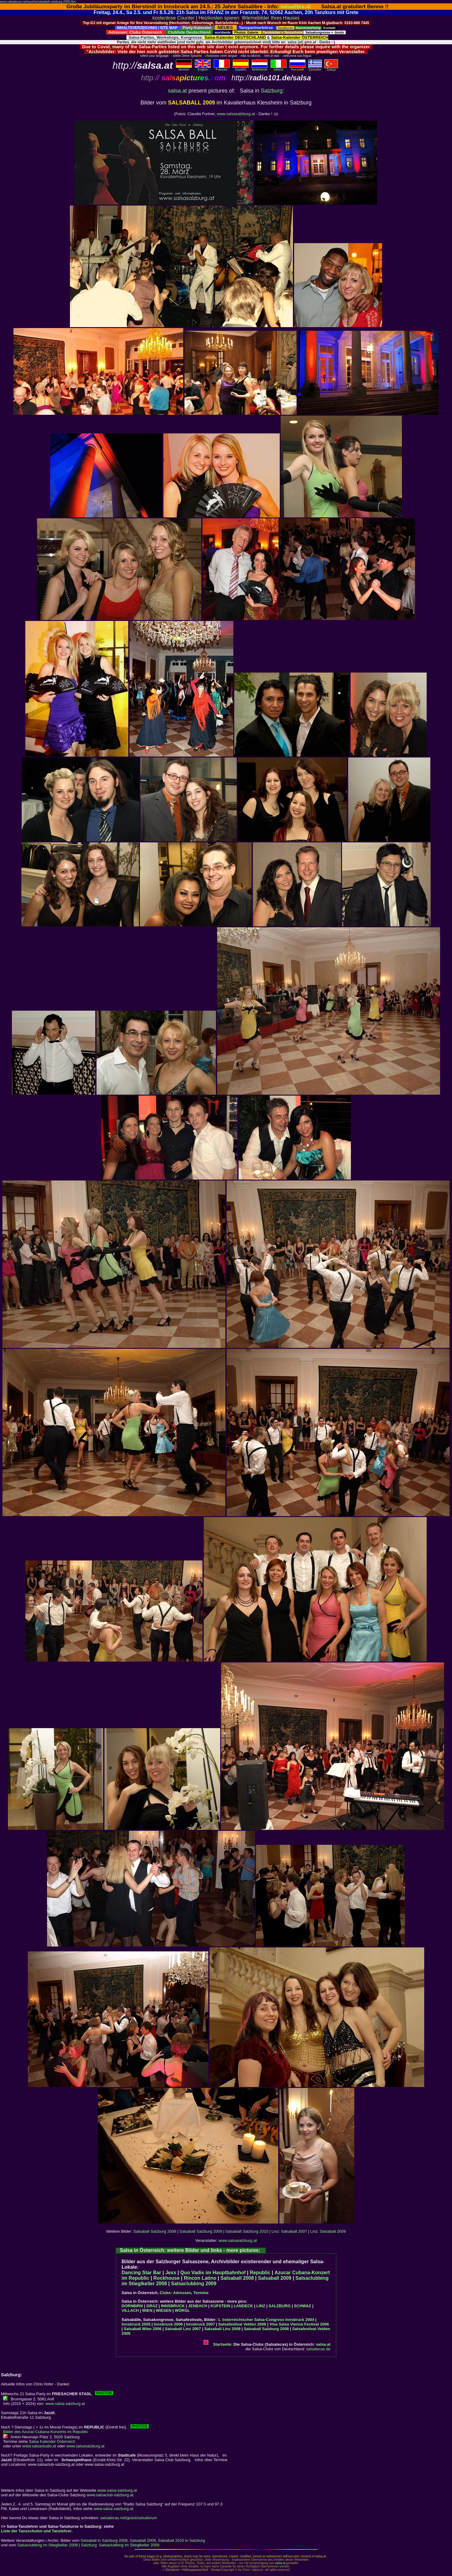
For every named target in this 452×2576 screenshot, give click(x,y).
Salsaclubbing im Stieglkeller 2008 (48, 2545)
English (203, 68)
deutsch (184, 68)
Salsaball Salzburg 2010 (246, 2231)
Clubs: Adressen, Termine (184, 2292)
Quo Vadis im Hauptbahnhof (213, 2272)
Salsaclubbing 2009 (194, 2283)
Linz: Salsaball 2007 (289, 2231)
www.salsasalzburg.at (236, 113)
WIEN (147, 2310)
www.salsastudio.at (39, 2446)
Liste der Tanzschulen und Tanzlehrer (36, 2531)
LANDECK (243, 2306)
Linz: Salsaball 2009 (328, 2231)
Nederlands (260, 68)
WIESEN (163, 2310)
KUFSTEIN (220, 2306)
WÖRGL (182, 2310)
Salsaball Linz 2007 (183, 2328)
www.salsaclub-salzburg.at (109, 2495)
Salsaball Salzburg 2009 (200, 2231)
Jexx (170, 2272)
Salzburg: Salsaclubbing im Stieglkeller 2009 (120, 2545)
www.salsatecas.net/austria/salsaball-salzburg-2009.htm (38, 1)
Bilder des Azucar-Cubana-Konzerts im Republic (45, 2431)
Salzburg (271, 91)
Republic (260, 2272)
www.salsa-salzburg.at (65, 2403)
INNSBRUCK (173, 2306)
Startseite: (217, 2344)
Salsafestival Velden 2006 (242, 2324)
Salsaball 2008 (237, 2278)
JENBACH (197, 2306)
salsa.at (177, 91)
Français (222, 68)
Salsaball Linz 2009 (222, 2328)
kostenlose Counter (173, 17)
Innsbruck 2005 (136, 2324)
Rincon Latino (200, 2278)
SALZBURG (279, 2306)
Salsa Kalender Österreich (52, 2441)
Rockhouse (166, 2278)
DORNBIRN (132, 2306)
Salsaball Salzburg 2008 (154, 2231)
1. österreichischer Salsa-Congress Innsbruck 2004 (266, 2319)
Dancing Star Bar (141, 2272)
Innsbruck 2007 (200, 2324)
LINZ (261, 2306)
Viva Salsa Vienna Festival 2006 (299, 2324)
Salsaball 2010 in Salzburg (181, 2540)
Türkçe (331, 68)
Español (241, 68)
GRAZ (152, 2306)
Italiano (278, 68)
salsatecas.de (318, 2349)
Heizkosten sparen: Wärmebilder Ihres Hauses (249, 17)
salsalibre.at (295, 6)
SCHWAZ (302, 2306)
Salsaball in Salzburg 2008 (104, 2540)
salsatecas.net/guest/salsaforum (128, 2518)
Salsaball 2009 (274, 2278)
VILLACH (130, 2310)
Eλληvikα (315, 68)
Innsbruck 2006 (168, 2324)
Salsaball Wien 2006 (142, 2328)
